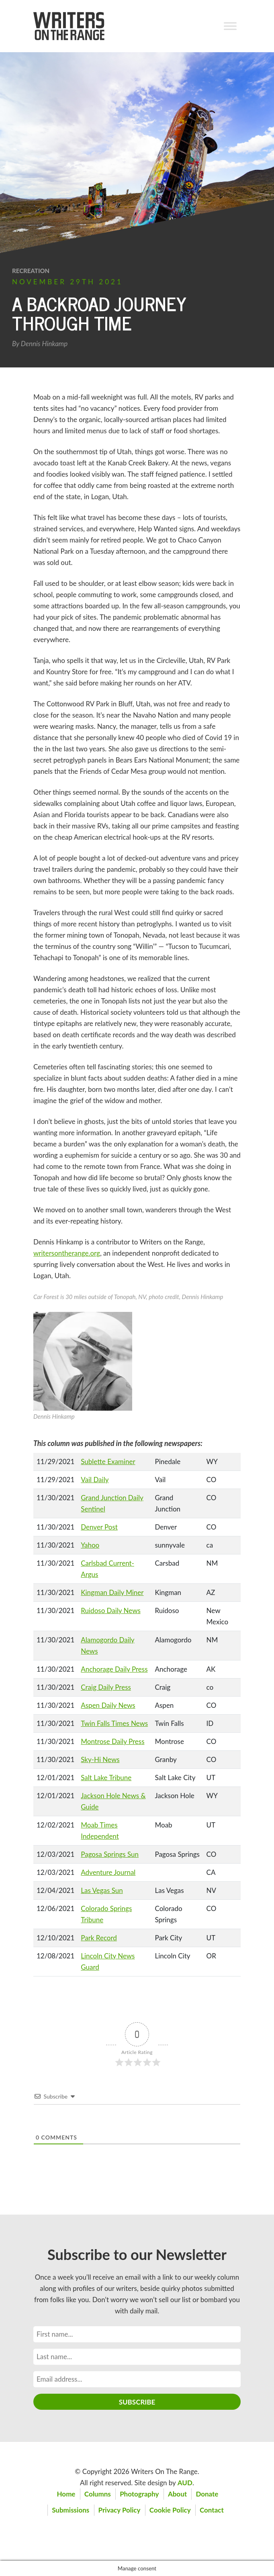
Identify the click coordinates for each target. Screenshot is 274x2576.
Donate (207, 2494)
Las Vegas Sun (102, 1890)
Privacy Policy (119, 2510)
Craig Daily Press (106, 1687)
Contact (212, 2510)
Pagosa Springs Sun (110, 1854)
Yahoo (90, 1545)
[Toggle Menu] (230, 26)
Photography (139, 2494)
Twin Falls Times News (114, 1723)
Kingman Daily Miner (112, 1592)
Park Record (99, 1938)
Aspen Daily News (108, 1705)
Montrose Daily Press (112, 1741)
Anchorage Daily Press (114, 1669)
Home (66, 2494)
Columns (97, 2494)
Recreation (30, 270)
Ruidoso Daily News (111, 1610)
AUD (185, 2482)
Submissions (70, 2510)
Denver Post (99, 1527)
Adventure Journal (108, 1872)
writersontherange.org (66, 1253)
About (177, 2494)
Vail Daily (94, 1479)
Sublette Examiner (108, 1461)
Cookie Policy (170, 2510)
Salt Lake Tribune (106, 1777)
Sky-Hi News (100, 1759)
